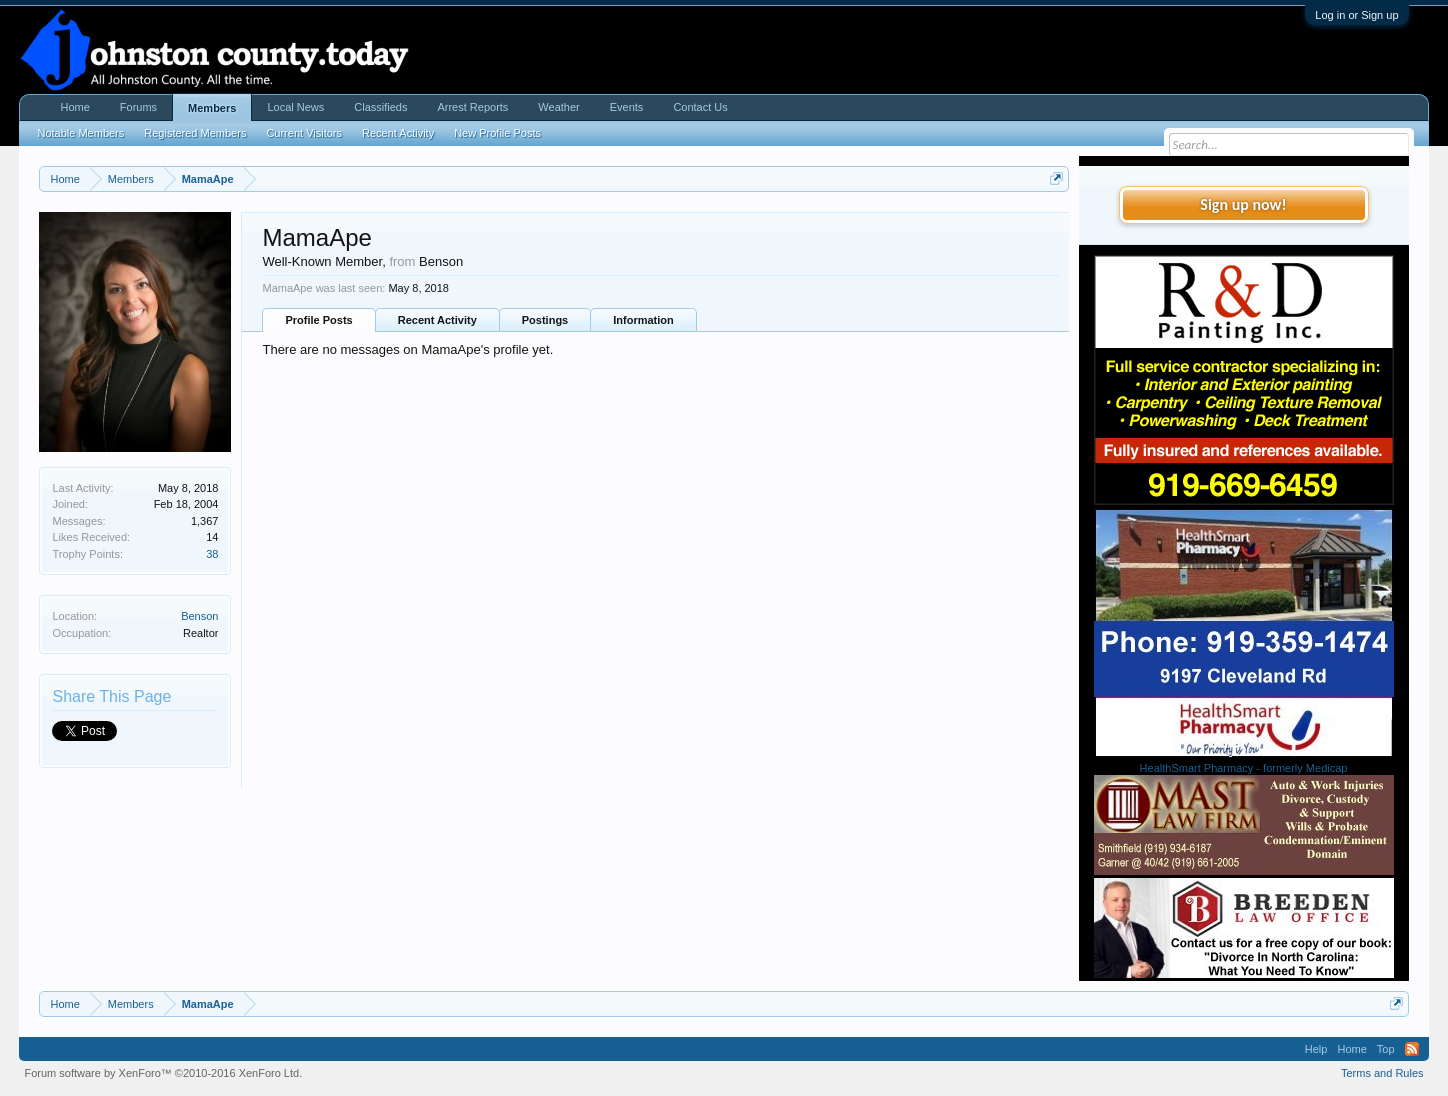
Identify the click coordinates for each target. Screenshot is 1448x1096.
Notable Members (80, 133)
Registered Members (195, 133)
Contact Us (700, 107)
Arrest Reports (472, 107)
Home (74, 107)
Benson (199, 616)
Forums (138, 107)
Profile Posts (318, 320)
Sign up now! (1243, 204)
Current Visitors (304, 133)
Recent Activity (437, 320)
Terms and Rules (1382, 1073)
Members (212, 108)
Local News (295, 107)
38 (212, 554)
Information (643, 320)
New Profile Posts (497, 133)
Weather (558, 107)
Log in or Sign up (1356, 15)
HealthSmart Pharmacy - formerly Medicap (1244, 768)
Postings (545, 320)
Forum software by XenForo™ (163, 1073)
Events (627, 107)
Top (1386, 1049)
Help (1316, 1049)
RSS (1412, 1049)
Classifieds (380, 107)
